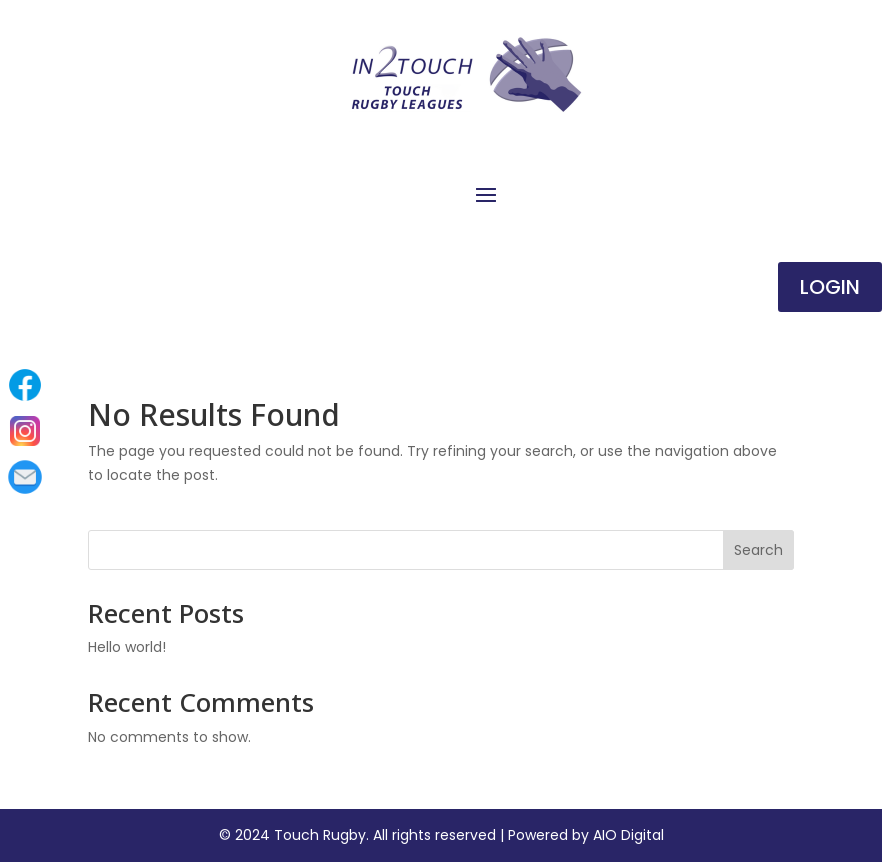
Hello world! (127, 647)
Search (758, 550)
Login (830, 287)
